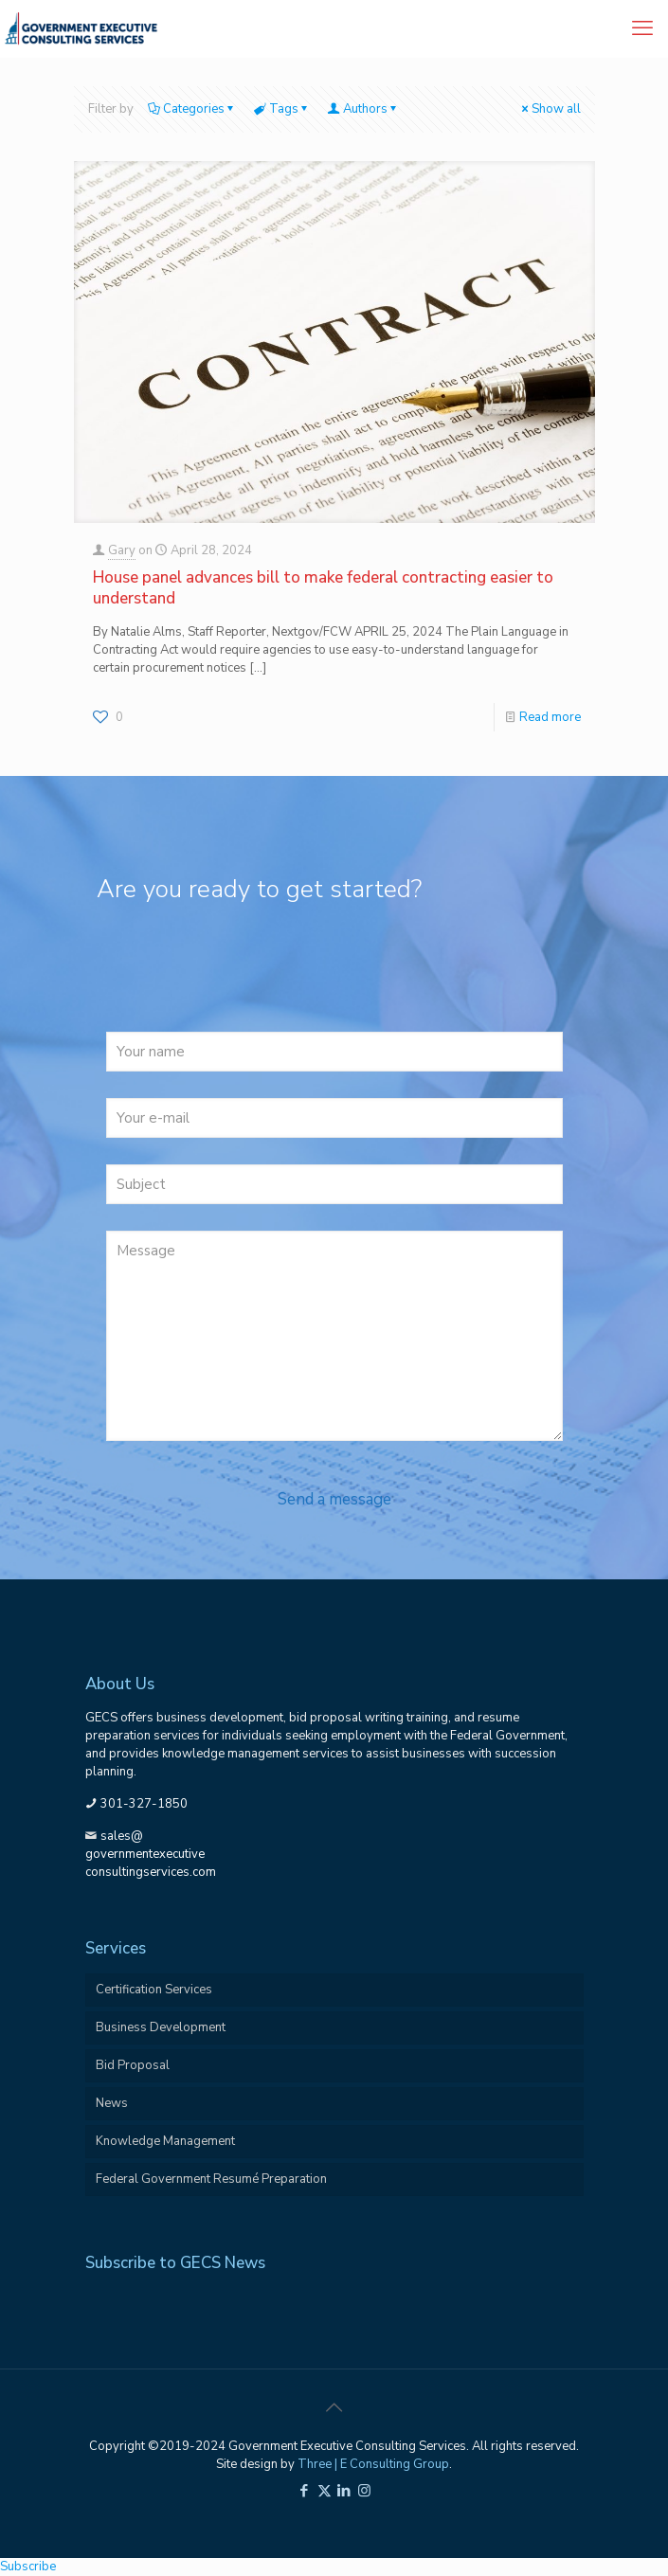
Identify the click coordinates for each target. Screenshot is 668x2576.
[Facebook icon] (305, 2490)
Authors (364, 108)
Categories (192, 108)
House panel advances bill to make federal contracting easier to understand (323, 588)
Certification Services (154, 1989)
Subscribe (28, 2566)
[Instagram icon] (364, 2490)
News (112, 2103)
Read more (550, 717)
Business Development (161, 2027)
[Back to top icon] (334, 2408)
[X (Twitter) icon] (324, 2490)
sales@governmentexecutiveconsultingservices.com (150, 1854)
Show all (550, 108)
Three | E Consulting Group (373, 2464)
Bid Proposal (133, 2065)
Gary (121, 550)
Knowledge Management (165, 2141)
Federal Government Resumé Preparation (211, 2179)
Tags (282, 108)
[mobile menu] (642, 28)
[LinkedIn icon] (344, 2490)
